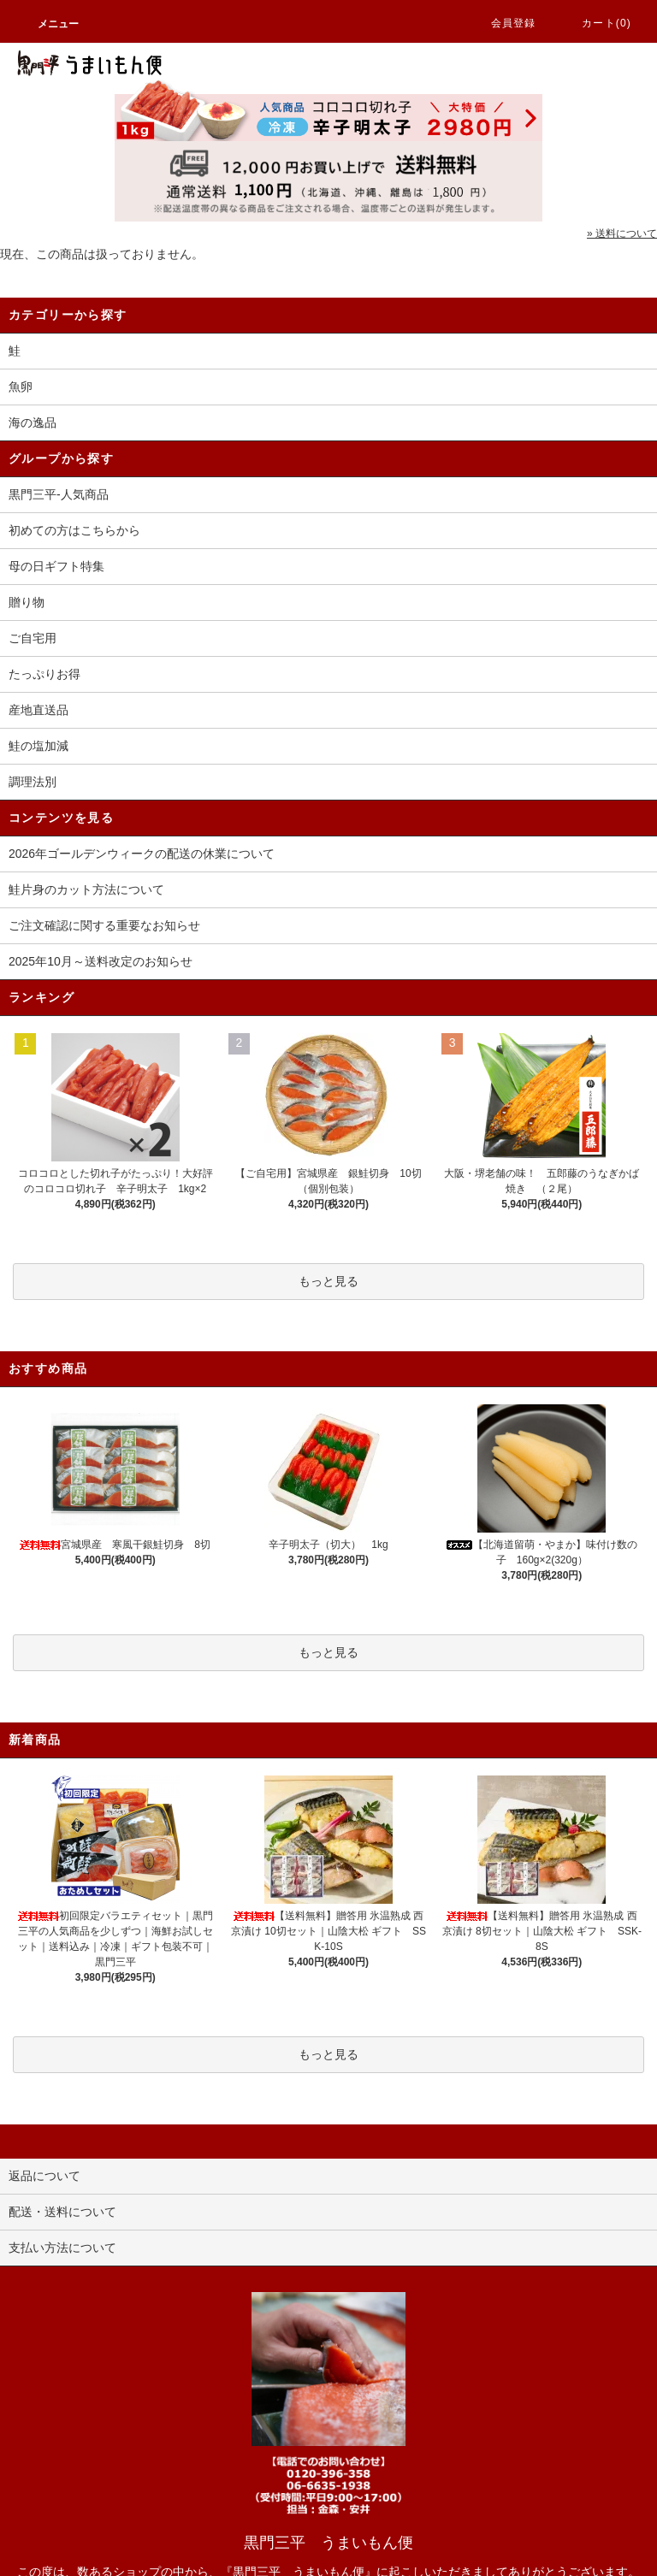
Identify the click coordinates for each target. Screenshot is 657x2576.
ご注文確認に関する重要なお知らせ (104, 925)
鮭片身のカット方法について (86, 889)
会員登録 (503, 23)
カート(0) (596, 23)
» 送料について (622, 233)
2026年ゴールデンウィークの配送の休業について (142, 853)
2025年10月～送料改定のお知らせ (100, 961)
